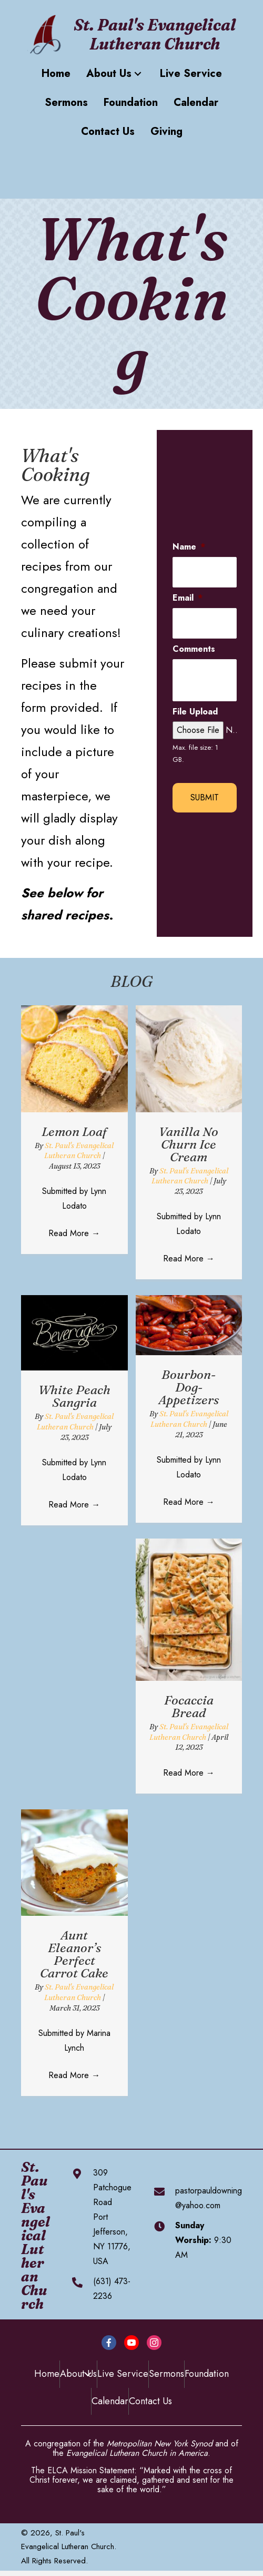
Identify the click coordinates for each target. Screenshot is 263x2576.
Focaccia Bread (189, 1706)
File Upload (195, 712)
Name (189, 547)
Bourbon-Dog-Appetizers (188, 1387)
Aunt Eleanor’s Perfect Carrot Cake (74, 1954)
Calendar (110, 2401)
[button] (138, 73)
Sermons (166, 2374)
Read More (74, 1233)
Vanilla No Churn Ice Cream (188, 1144)
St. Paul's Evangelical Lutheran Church (79, 1151)
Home (46, 2374)
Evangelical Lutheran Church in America (137, 2453)
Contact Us (150, 2401)
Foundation (207, 2374)
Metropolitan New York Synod (160, 2443)
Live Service (122, 2374)
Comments (194, 649)
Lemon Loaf (74, 1131)
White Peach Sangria (74, 1396)
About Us (78, 2374)
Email (188, 598)
